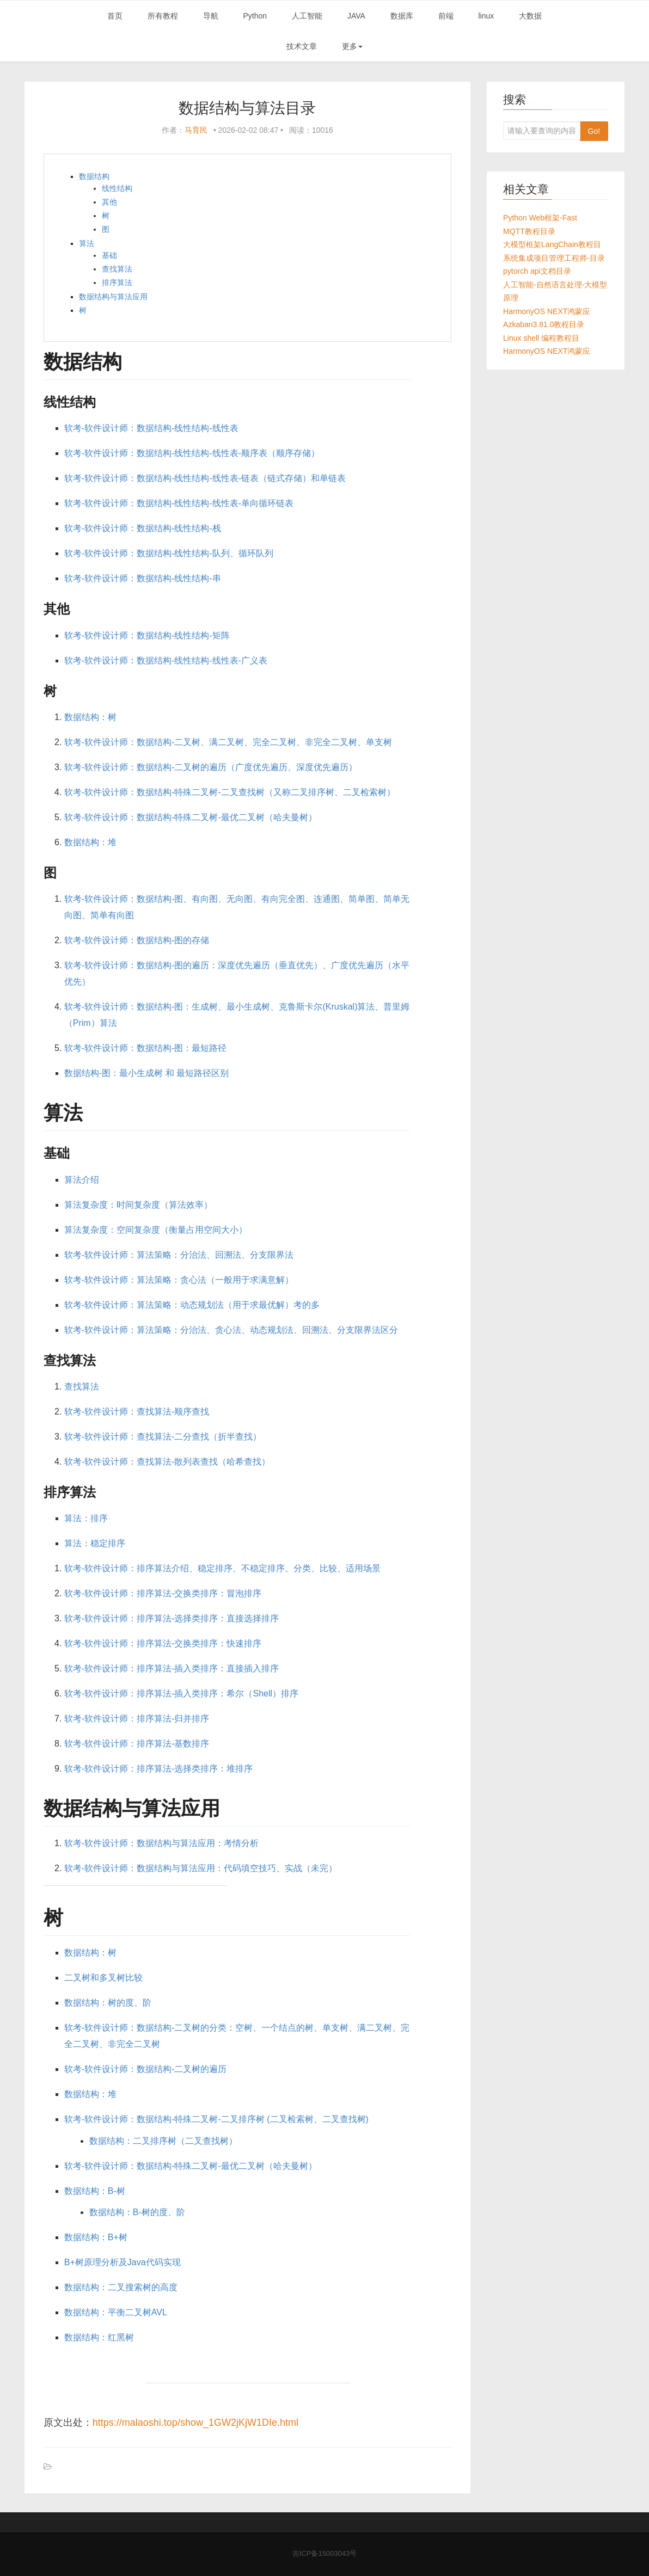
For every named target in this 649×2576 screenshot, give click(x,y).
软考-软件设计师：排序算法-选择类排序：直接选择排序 (171, 1618)
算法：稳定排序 (94, 1543)
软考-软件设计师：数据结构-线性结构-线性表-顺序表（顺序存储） (192, 453)
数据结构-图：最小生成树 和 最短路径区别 (146, 1073)
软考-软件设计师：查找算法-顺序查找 (137, 1411)
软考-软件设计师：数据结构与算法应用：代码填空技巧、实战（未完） (200, 1868)
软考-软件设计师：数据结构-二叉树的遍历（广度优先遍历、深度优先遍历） (211, 767)
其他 (109, 202)
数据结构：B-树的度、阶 (137, 2212)
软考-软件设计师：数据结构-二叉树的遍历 (145, 2069)
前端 (446, 15)
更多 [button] (352, 46)
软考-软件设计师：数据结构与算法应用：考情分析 (161, 1843)
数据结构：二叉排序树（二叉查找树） (163, 2140)
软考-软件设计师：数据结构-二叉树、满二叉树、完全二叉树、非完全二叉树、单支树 (228, 742)
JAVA (356, 15)
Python (255, 15)
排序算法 (117, 282)
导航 (210, 15)
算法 (86, 243)
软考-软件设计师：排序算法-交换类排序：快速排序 (163, 1643)
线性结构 (117, 188)
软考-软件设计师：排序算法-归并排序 (137, 1718)
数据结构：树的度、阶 (107, 2002)
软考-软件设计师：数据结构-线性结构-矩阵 (147, 635)
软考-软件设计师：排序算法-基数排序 (137, 1743)
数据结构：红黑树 (99, 2337)
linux (486, 15)
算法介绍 (81, 1179)
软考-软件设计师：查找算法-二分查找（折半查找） (163, 1436)
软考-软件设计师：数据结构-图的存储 (137, 940)
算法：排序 (86, 1518)
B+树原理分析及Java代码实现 (122, 2262)
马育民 (196, 130)
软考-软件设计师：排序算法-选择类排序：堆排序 (158, 1768)
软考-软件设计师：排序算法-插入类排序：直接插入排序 (171, 1668)
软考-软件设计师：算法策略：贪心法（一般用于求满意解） (178, 1279)
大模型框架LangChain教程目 (552, 244)
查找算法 (117, 269)
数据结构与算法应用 (113, 296)
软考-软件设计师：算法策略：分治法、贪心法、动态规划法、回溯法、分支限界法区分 (231, 1330)
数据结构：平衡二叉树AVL (115, 2312)
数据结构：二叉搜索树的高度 (120, 2287)
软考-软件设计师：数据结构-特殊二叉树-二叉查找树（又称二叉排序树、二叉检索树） (229, 792)
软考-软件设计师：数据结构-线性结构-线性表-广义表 (165, 660)
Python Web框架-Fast (540, 217)
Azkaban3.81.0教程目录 (543, 324)
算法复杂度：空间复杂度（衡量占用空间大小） (155, 1229)
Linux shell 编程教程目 (541, 338)
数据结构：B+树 (95, 2237)
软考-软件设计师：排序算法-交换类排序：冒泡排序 (163, 1593)
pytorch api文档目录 (537, 271)
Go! (594, 131)
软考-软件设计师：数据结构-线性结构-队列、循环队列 (168, 553)
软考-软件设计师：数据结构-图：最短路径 (145, 1048)
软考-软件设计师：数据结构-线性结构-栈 (142, 528)
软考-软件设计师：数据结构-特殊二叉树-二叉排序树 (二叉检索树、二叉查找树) (216, 2119)
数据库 (401, 15)
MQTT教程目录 (529, 231)
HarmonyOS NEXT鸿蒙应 (546, 311)
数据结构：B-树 (94, 2191)
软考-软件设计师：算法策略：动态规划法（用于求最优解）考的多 (192, 1304)
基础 (109, 255)
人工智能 (307, 15)
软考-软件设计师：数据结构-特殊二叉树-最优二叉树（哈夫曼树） (190, 817)
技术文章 (301, 46)
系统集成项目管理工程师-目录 (554, 258)
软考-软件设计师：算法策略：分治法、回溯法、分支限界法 (178, 1254)
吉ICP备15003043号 (324, 2553)
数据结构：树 (90, 717)
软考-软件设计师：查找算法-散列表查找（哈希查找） (167, 1461)
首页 (115, 15)
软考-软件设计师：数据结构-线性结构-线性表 (151, 428)
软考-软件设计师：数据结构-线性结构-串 (142, 578)
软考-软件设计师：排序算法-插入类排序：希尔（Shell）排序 (181, 1693)
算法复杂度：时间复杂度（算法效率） (138, 1204)
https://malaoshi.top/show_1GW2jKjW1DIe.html (195, 2422)
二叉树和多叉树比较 (103, 1977)
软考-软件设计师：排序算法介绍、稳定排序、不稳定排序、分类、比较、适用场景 (222, 1568)
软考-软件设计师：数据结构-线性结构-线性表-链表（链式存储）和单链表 (205, 478)
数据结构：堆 (90, 842)
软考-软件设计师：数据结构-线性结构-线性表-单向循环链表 (178, 503)
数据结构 (94, 176)
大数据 (530, 15)
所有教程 (163, 15)
